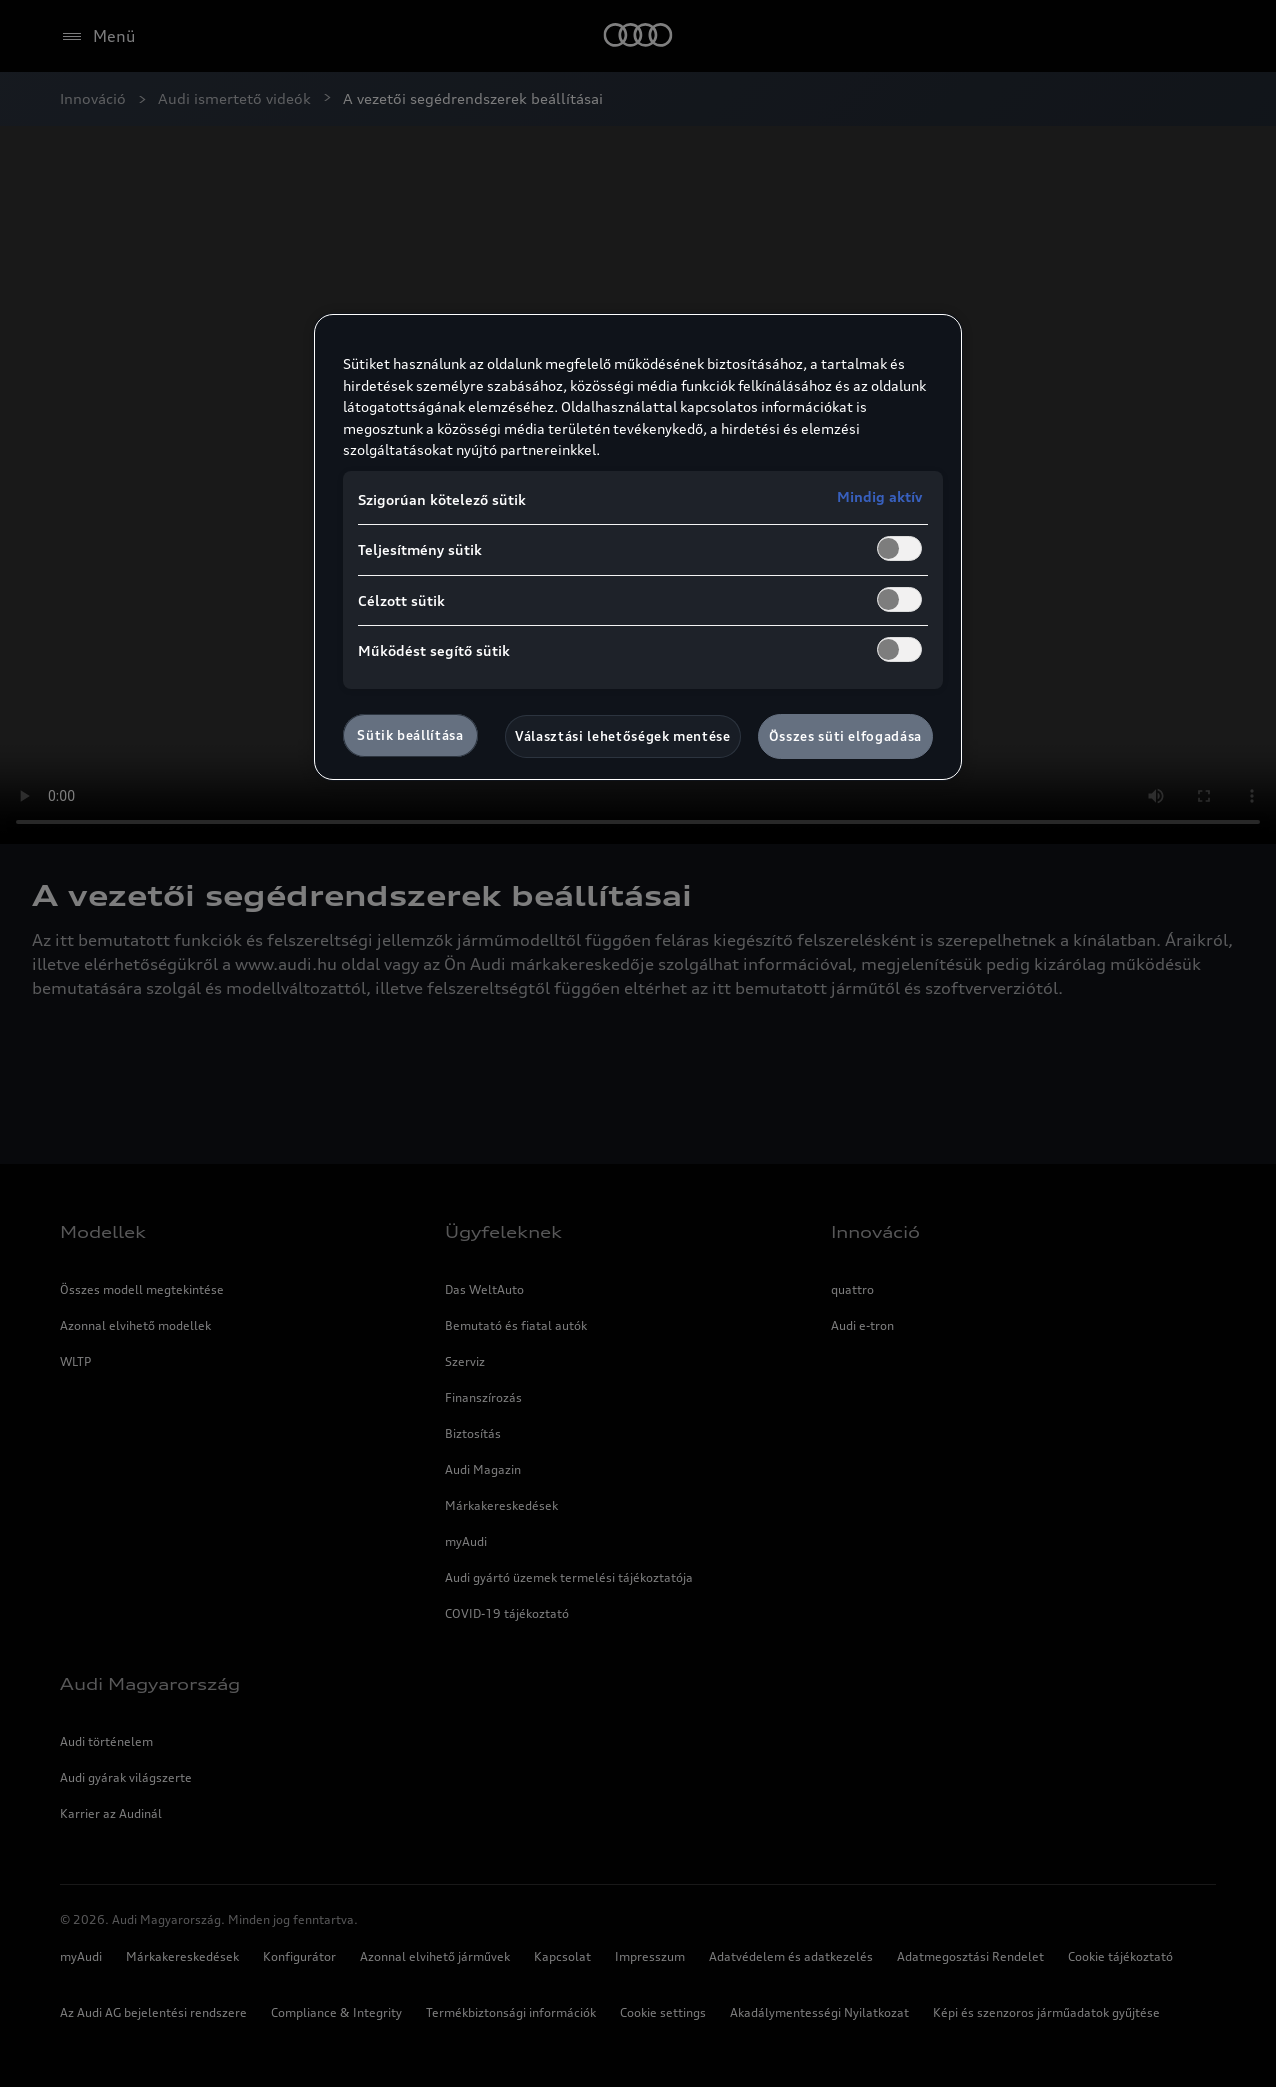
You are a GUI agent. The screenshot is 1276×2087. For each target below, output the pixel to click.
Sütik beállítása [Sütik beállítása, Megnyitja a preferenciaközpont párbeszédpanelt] (410, 735)
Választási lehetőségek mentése (623, 736)
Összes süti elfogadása (845, 736)
